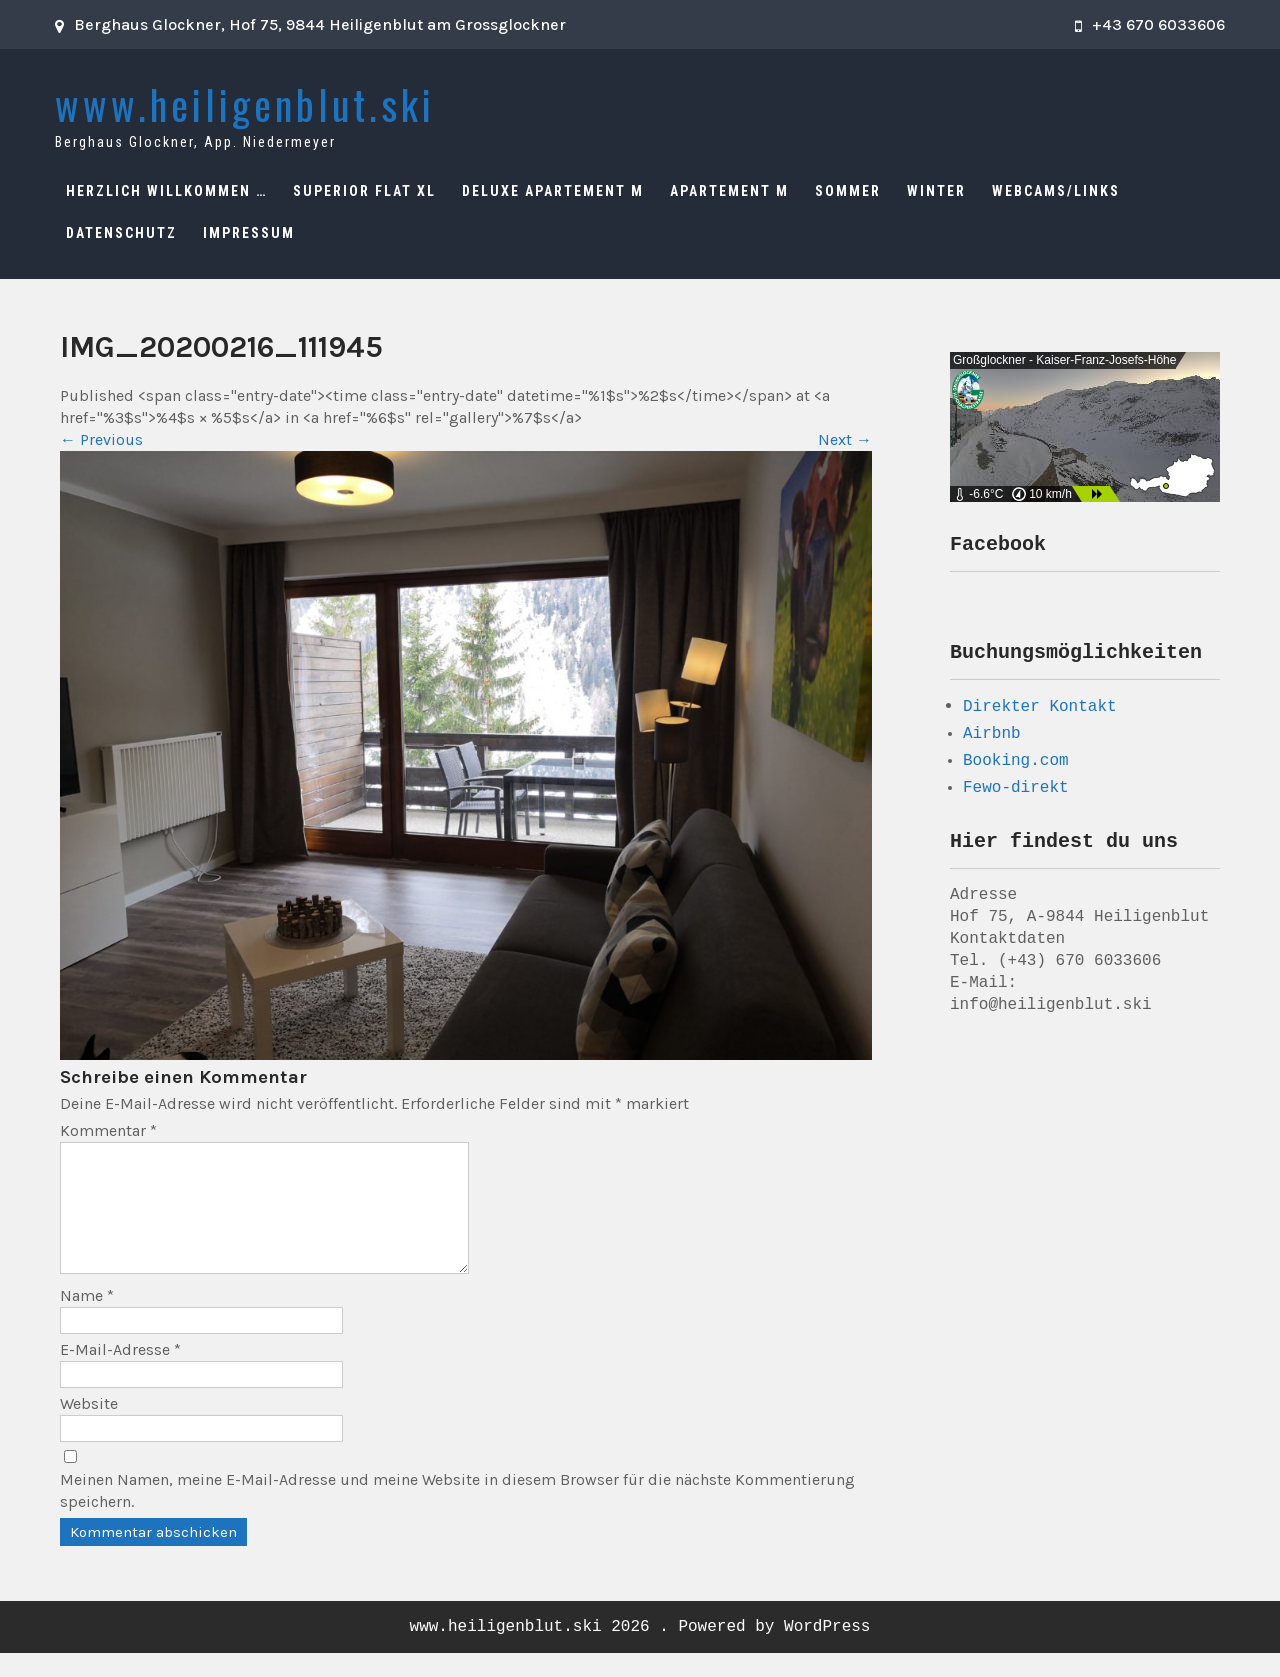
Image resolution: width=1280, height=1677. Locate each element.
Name (87, 1319)
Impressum (249, 233)
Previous (101, 439)
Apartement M (729, 191)
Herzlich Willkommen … (166, 191)
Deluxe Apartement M (553, 191)
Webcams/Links (1056, 191)
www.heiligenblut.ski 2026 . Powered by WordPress (640, 1651)
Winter (936, 191)
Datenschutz (121, 233)
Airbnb (992, 740)
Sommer (848, 191)
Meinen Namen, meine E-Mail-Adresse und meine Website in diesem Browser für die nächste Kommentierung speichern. (457, 1514)
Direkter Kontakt (1040, 712)
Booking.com (1016, 767)
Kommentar (108, 1130)
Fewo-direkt (1016, 794)
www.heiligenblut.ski (245, 104)
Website (89, 1427)
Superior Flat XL (364, 191)
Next (845, 439)
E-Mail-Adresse (120, 1373)
